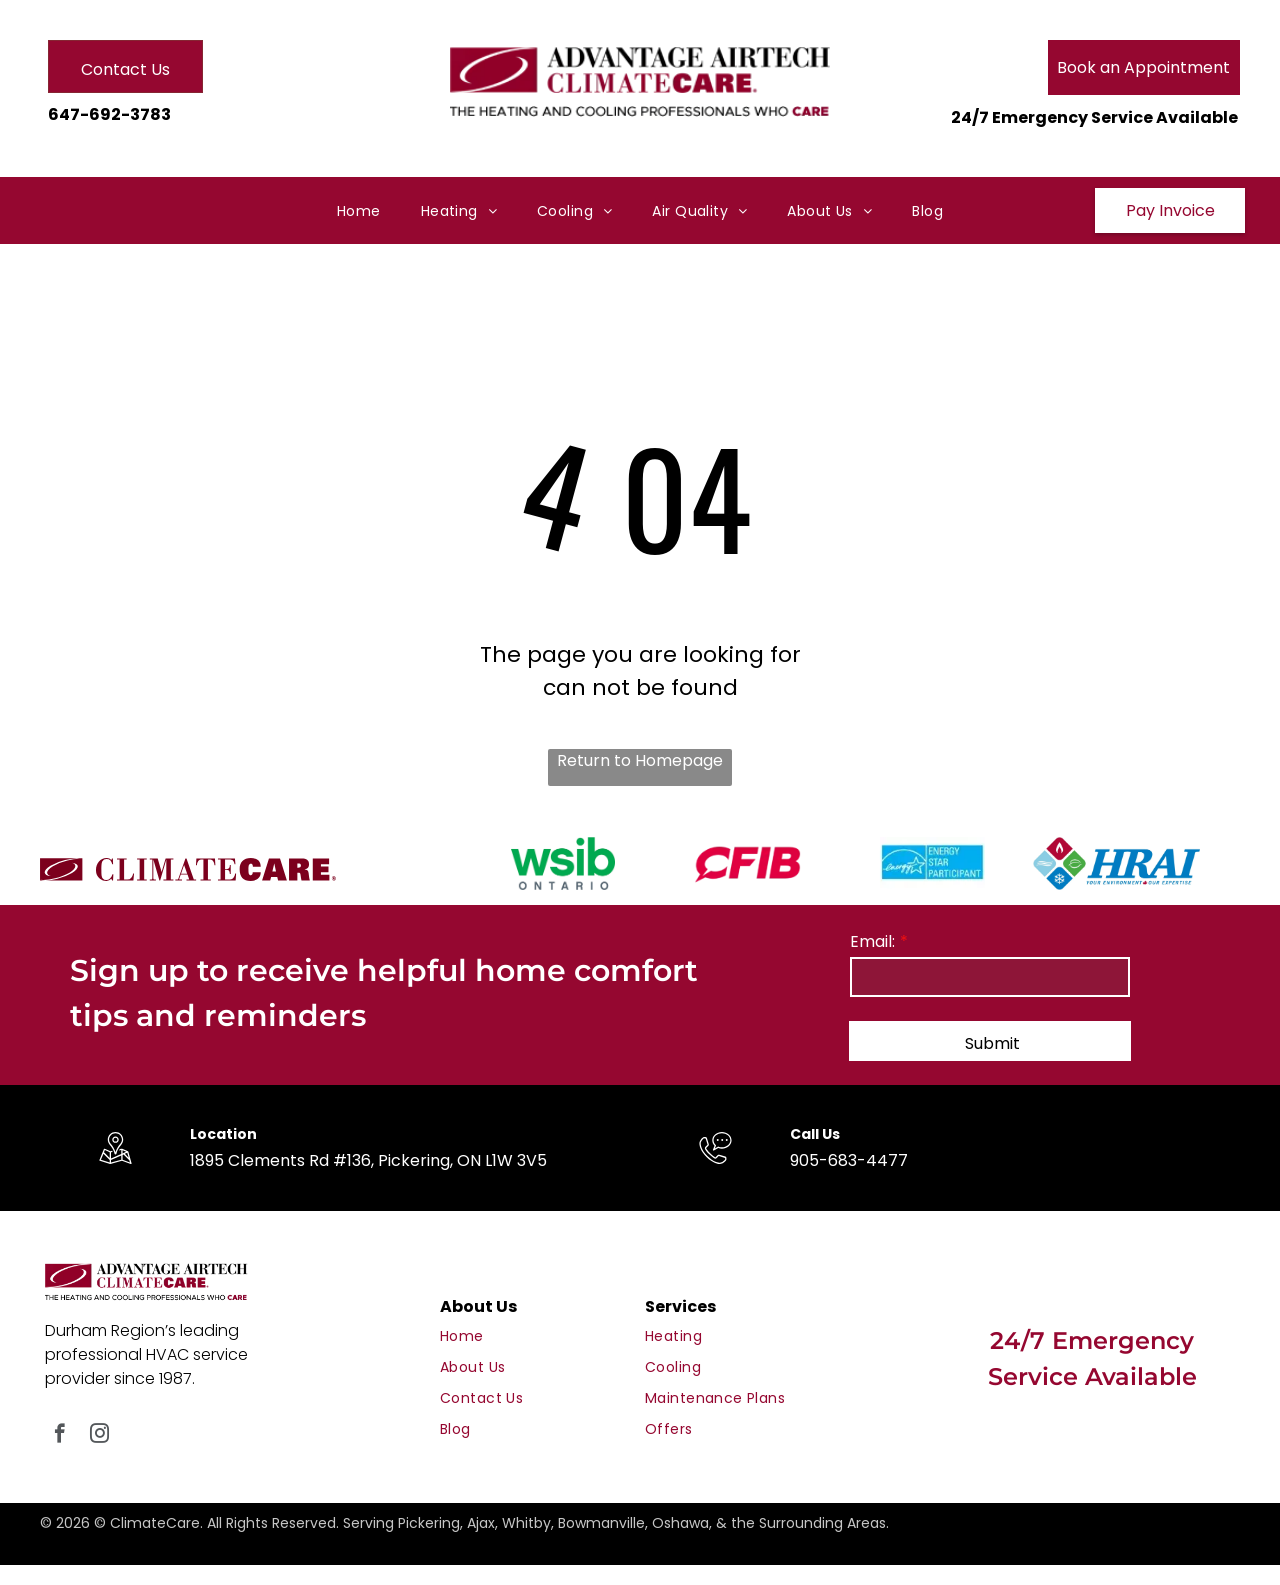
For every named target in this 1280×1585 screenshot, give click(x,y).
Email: (872, 941)
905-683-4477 (849, 1160)
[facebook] (59, 1436)
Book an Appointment (1143, 67)
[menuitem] (359, 211)
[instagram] (99, 1436)
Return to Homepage (640, 760)
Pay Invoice (1170, 210)
